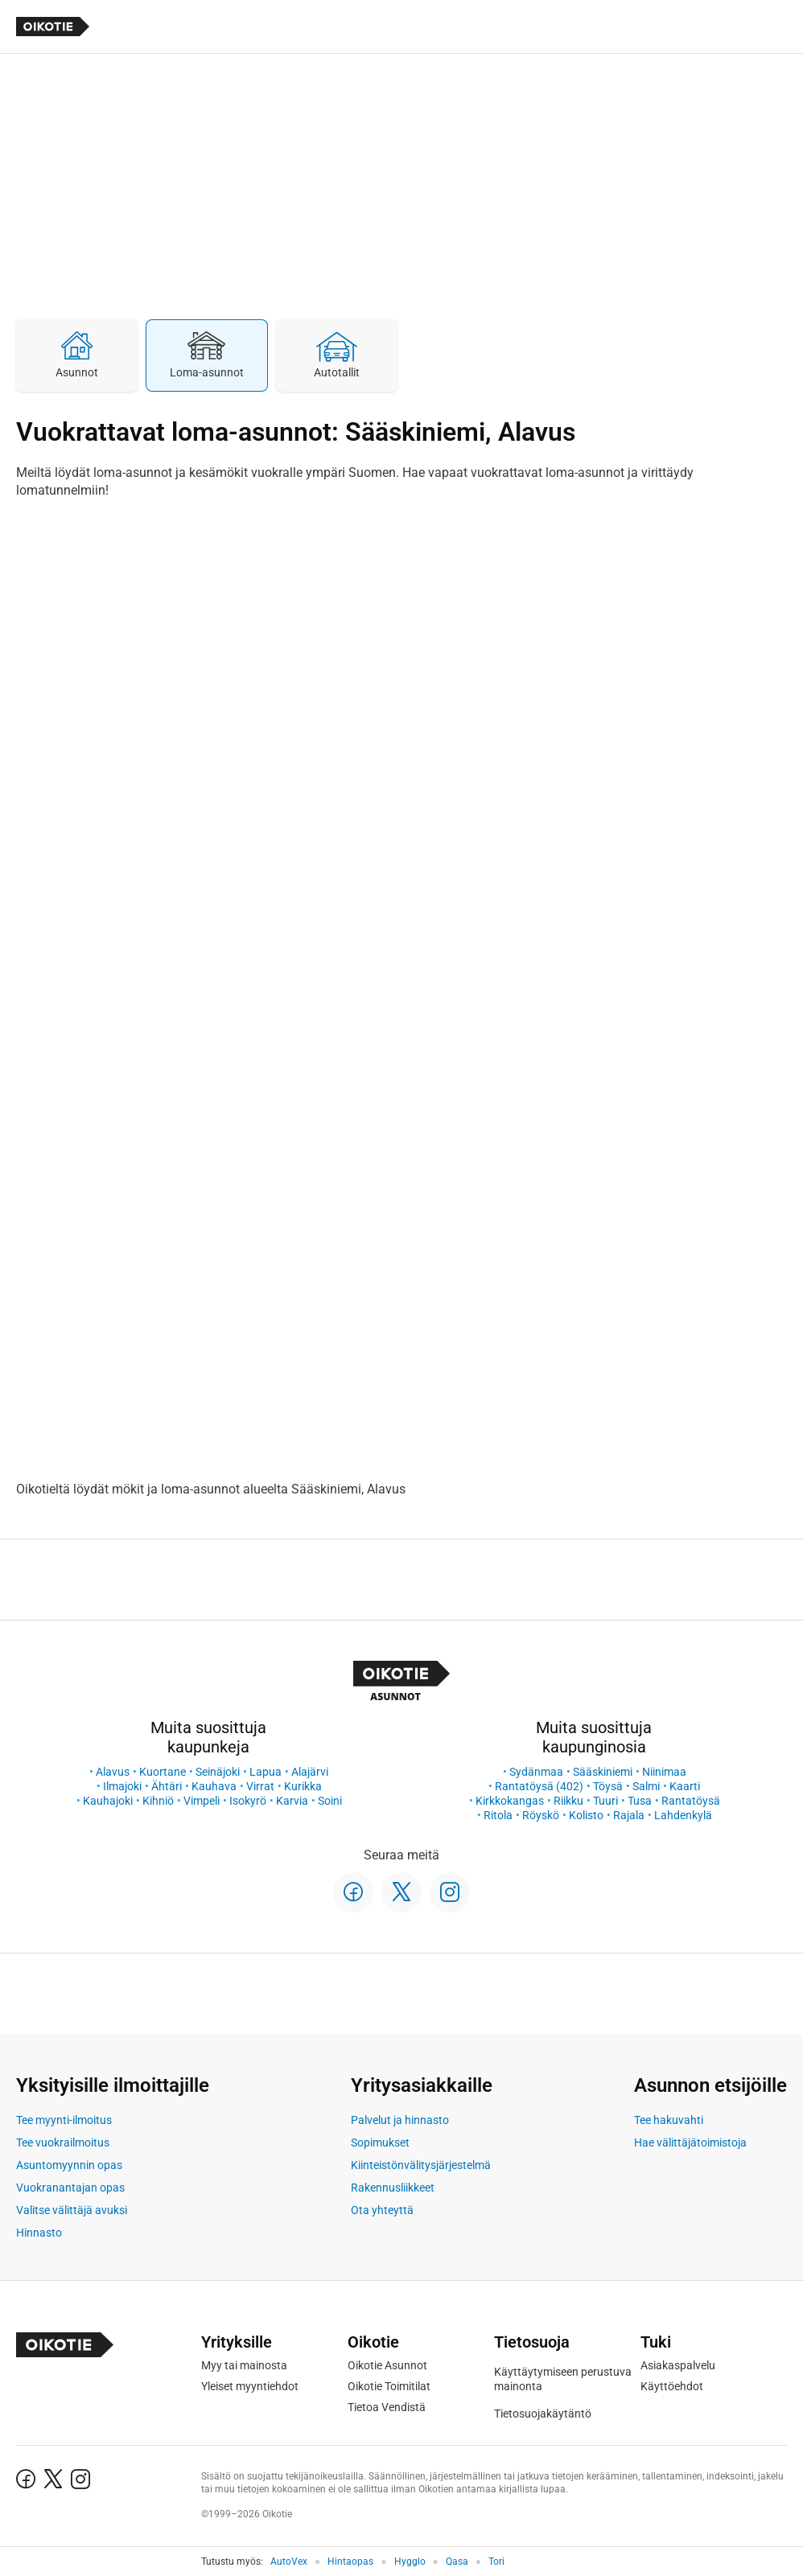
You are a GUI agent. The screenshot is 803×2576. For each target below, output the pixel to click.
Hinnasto (39, 2232)
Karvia (292, 1800)
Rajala (628, 1815)
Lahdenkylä (683, 1815)
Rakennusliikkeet (392, 2187)
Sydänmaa (536, 1771)
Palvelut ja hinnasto (400, 2120)
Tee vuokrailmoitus (62, 2142)
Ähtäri (166, 1786)
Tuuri (605, 1800)
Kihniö (158, 1800)
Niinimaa (664, 1771)
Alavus (113, 1771)
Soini (330, 1800)
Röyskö (540, 1815)
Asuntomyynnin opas (69, 2165)
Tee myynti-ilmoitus (64, 2120)
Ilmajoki (122, 1786)
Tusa (640, 1800)
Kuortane (162, 1771)
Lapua (265, 1771)
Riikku (568, 1800)
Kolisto (586, 1815)
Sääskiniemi (602, 1771)
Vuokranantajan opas (70, 2187)
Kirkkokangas (510, 1800)
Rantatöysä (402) (539, 1786)
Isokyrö (247, 1800)
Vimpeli (201, 1800)
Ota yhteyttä (382, 2210)
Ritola (498, 1815)
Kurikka (303, 1786)
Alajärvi (309, 1771)
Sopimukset (380, 2142)
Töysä (608, 1786)
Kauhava (214, 1786)
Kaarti (684, 1786)
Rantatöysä (690, 1800)
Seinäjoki (218, 1771)
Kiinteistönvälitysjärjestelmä (421, 2165)
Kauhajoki (108, 1800)
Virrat (260, 1786)
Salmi (646, 1786)
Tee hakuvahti (668, 2120)
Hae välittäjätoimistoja (690, 2142)
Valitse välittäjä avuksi (71, 2210)
